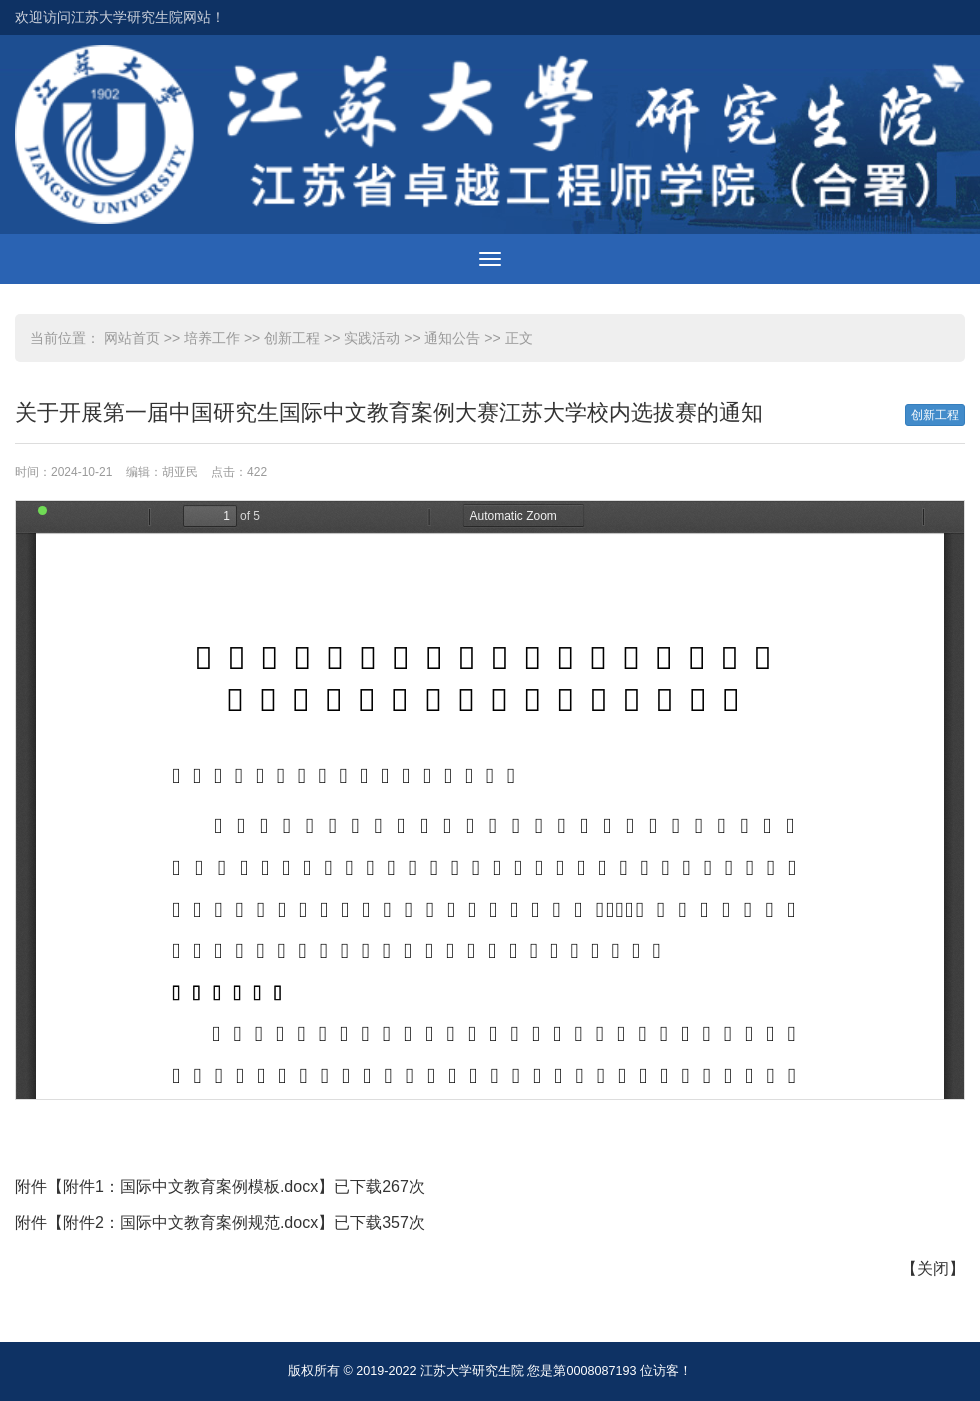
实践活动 (372, 338)
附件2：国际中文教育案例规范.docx (190, 1222)
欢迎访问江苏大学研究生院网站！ (120, 17)
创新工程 (292, 338)
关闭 (933, 1268)
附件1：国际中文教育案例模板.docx (190, 1186)
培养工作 (212, 338)
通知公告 (452, 338)
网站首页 (132, 338)
